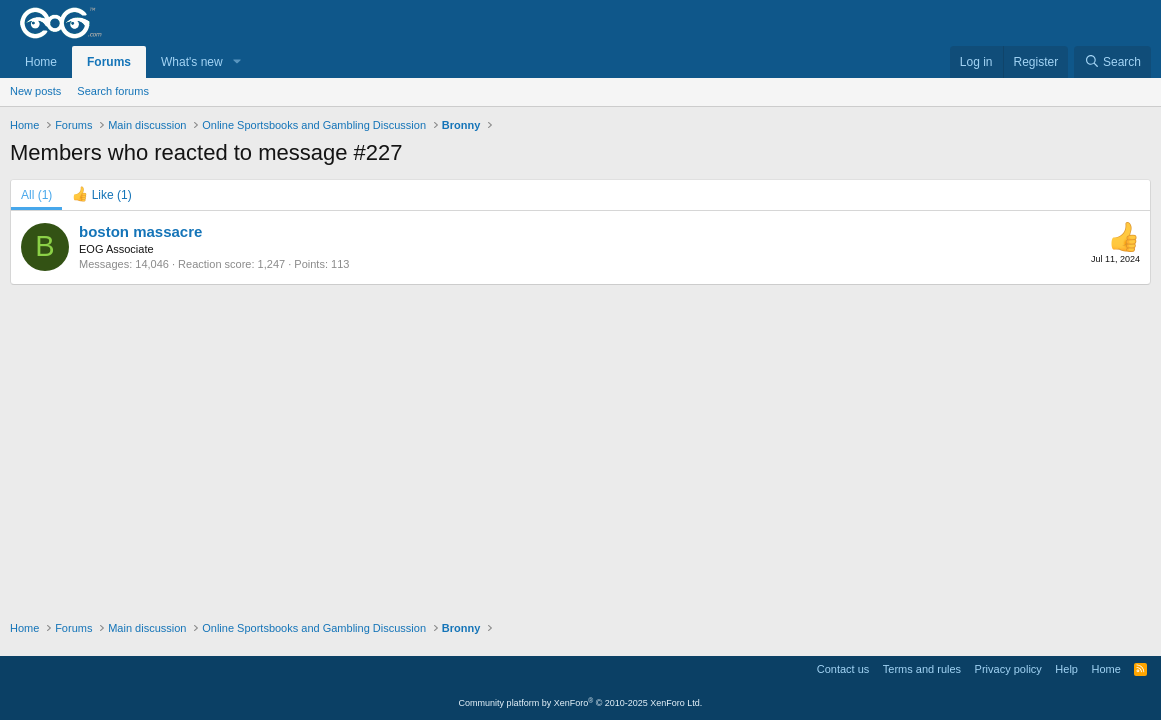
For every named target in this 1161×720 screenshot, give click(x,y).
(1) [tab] (36, 195)
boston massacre (140, 231)
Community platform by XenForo (581, 703)
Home (41, 62)
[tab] (101, 195)
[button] (237, 62)
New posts (35, 91)
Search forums (113, 91)
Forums (109, 62)
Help (1066, 669)
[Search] (1112, 62)
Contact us (843, 669)
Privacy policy (1008, 669)
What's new (192, 62)
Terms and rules (922, 669)
